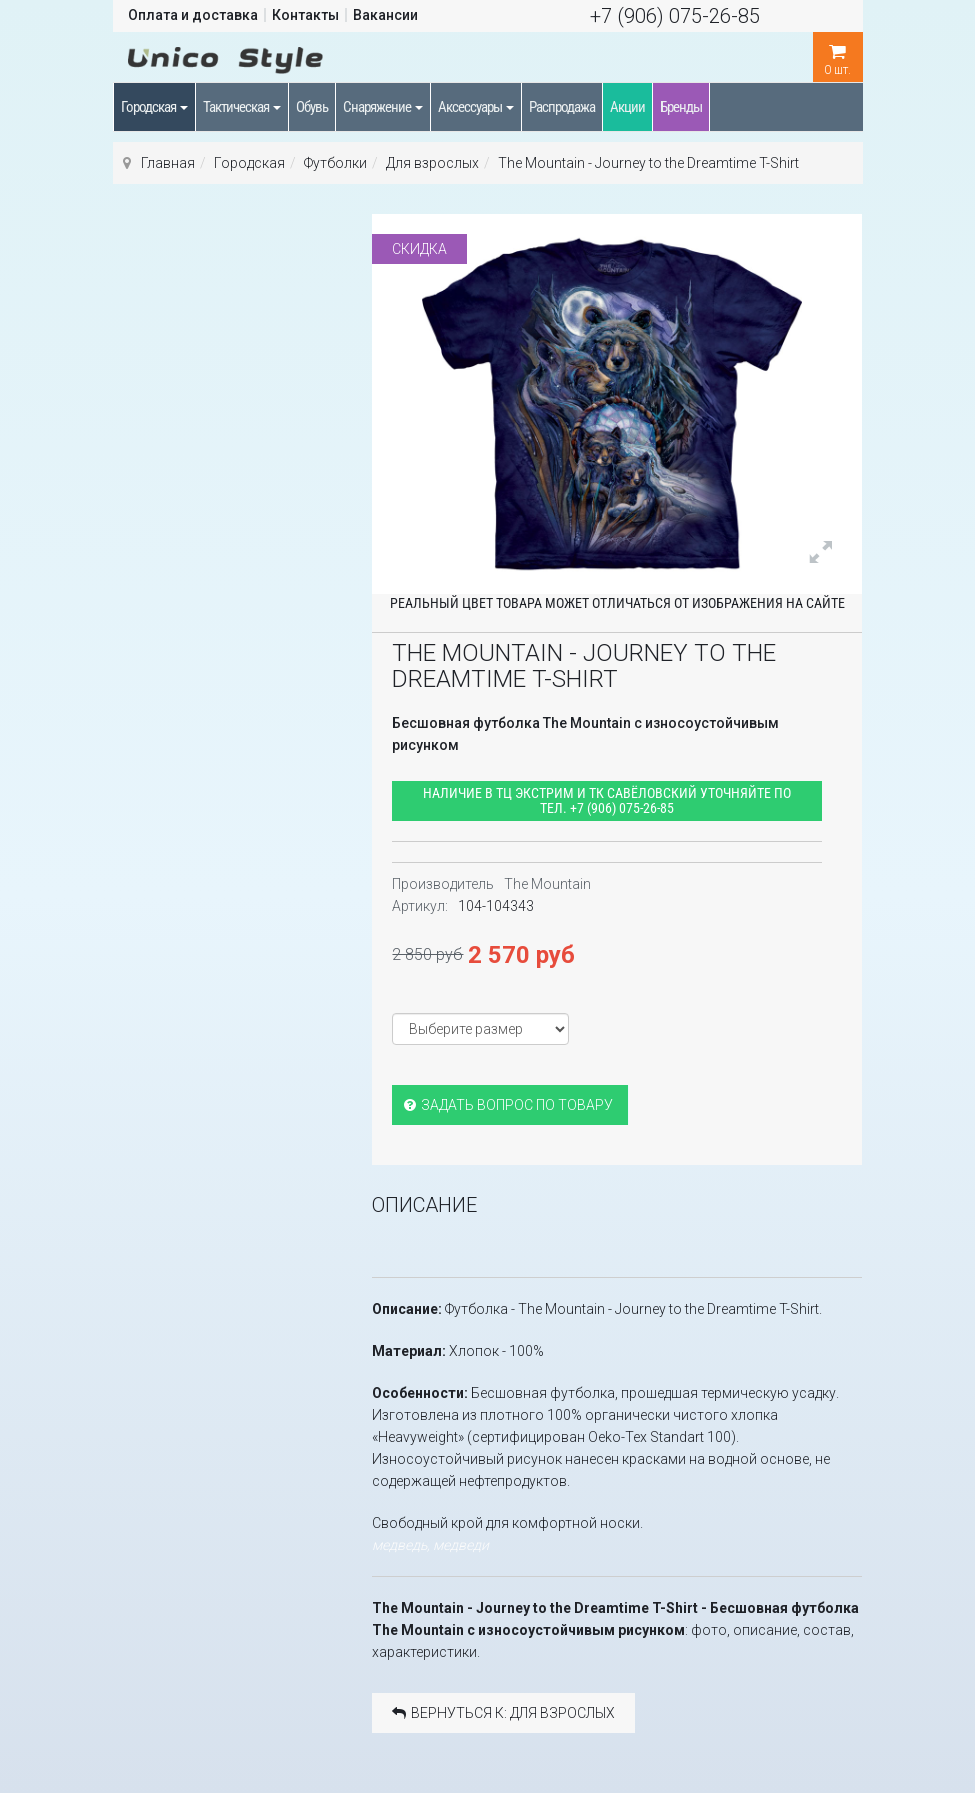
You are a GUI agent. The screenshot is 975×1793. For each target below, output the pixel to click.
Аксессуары (476, 107)
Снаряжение (383, 107)
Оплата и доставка (193, 15)
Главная (168, 163)
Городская (154, 107)
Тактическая (242, 107)
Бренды (681, 107)
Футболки (335, 163)
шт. (838, 54)
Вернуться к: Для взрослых (503, 1713)
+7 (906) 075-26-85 (675, 16)
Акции (627, 107)
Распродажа (562, 107)
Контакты (305, 15)
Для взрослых (432, 163)
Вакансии (385, 15)
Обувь (312, 107)
